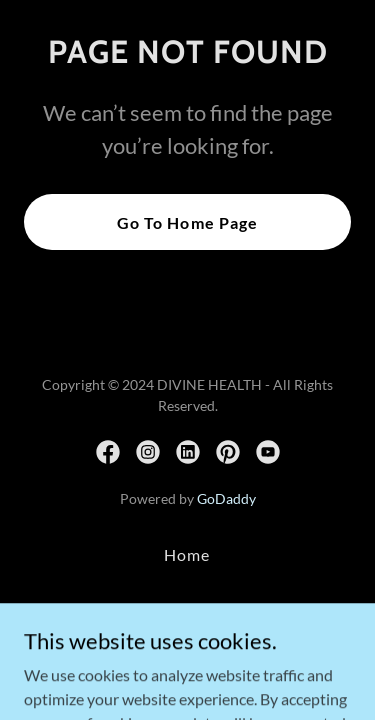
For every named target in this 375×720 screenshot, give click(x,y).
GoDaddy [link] (226, 498)
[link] (108, 452)
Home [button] (187, 554)
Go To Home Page (187, 222)
